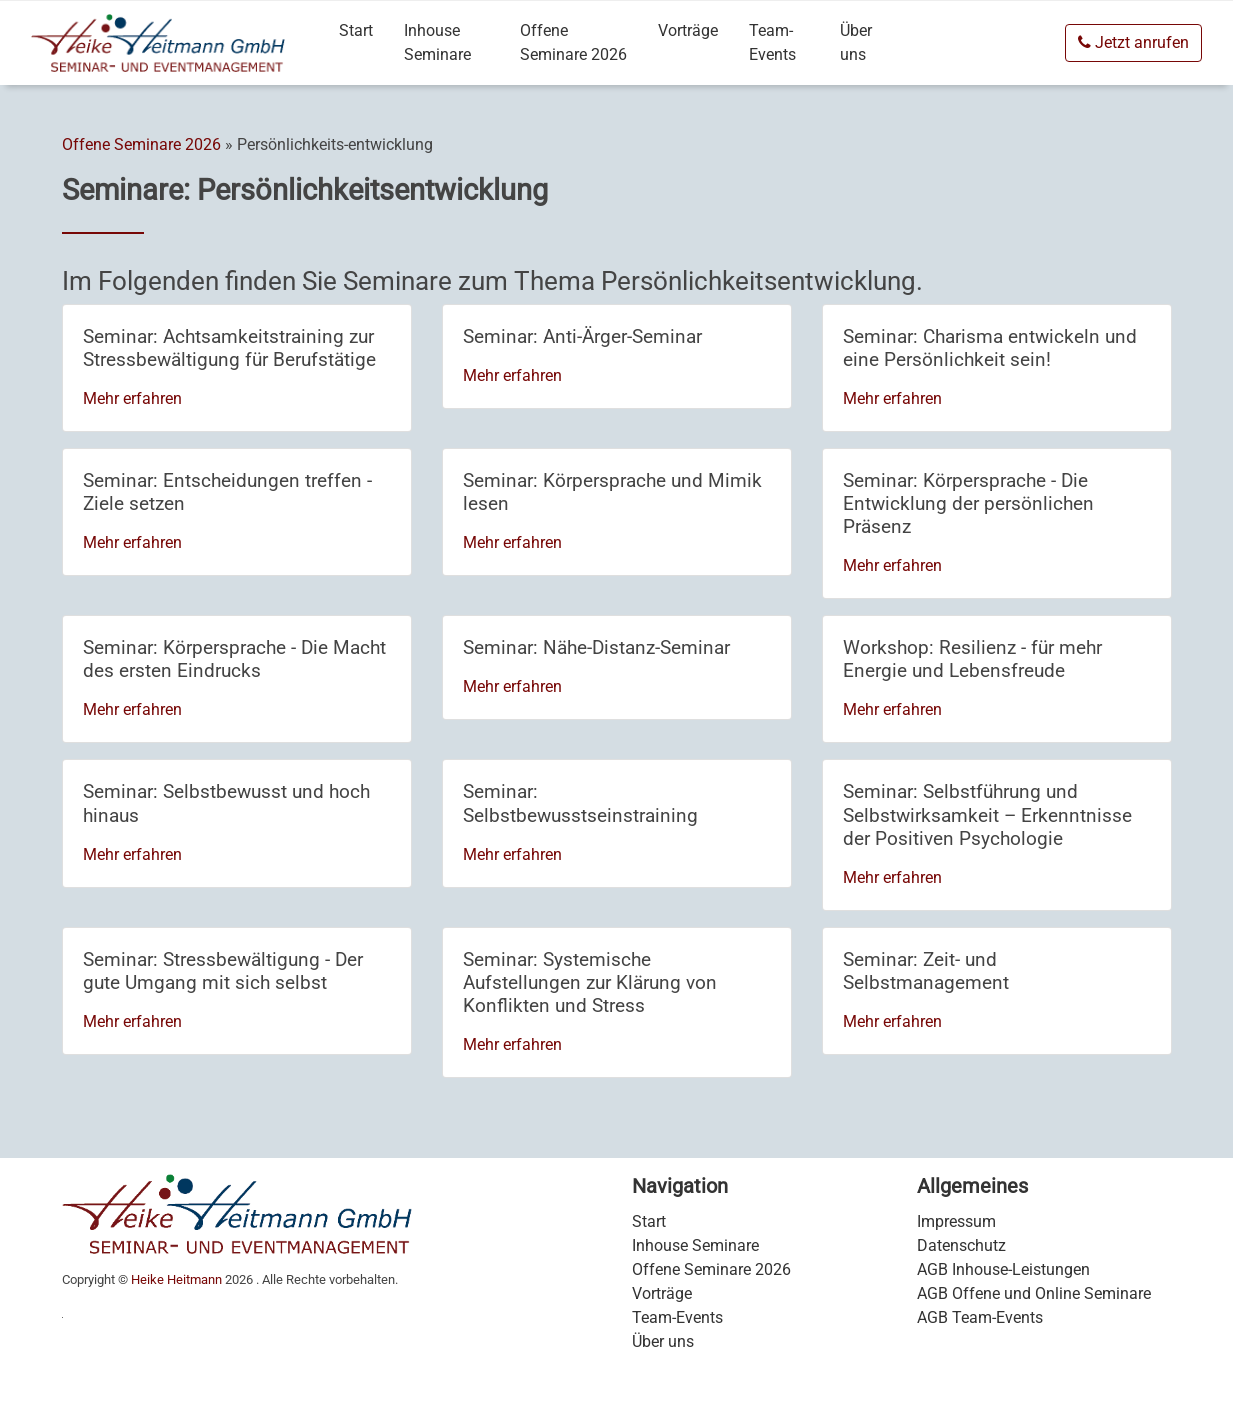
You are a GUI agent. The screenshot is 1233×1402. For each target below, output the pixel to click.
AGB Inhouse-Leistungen (1003, 1269)
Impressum (956, 1221)
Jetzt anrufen (1133, 42)
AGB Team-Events (980, 1317)
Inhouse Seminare (437, 42)
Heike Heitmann (176, 1279)
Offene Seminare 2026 (573, 42)
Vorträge (688, 30)
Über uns (856, 42)
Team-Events (772, 42)
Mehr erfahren (132, 398)
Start (356, 30)
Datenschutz (961, 1245)
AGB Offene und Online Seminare (1034, 1293)
